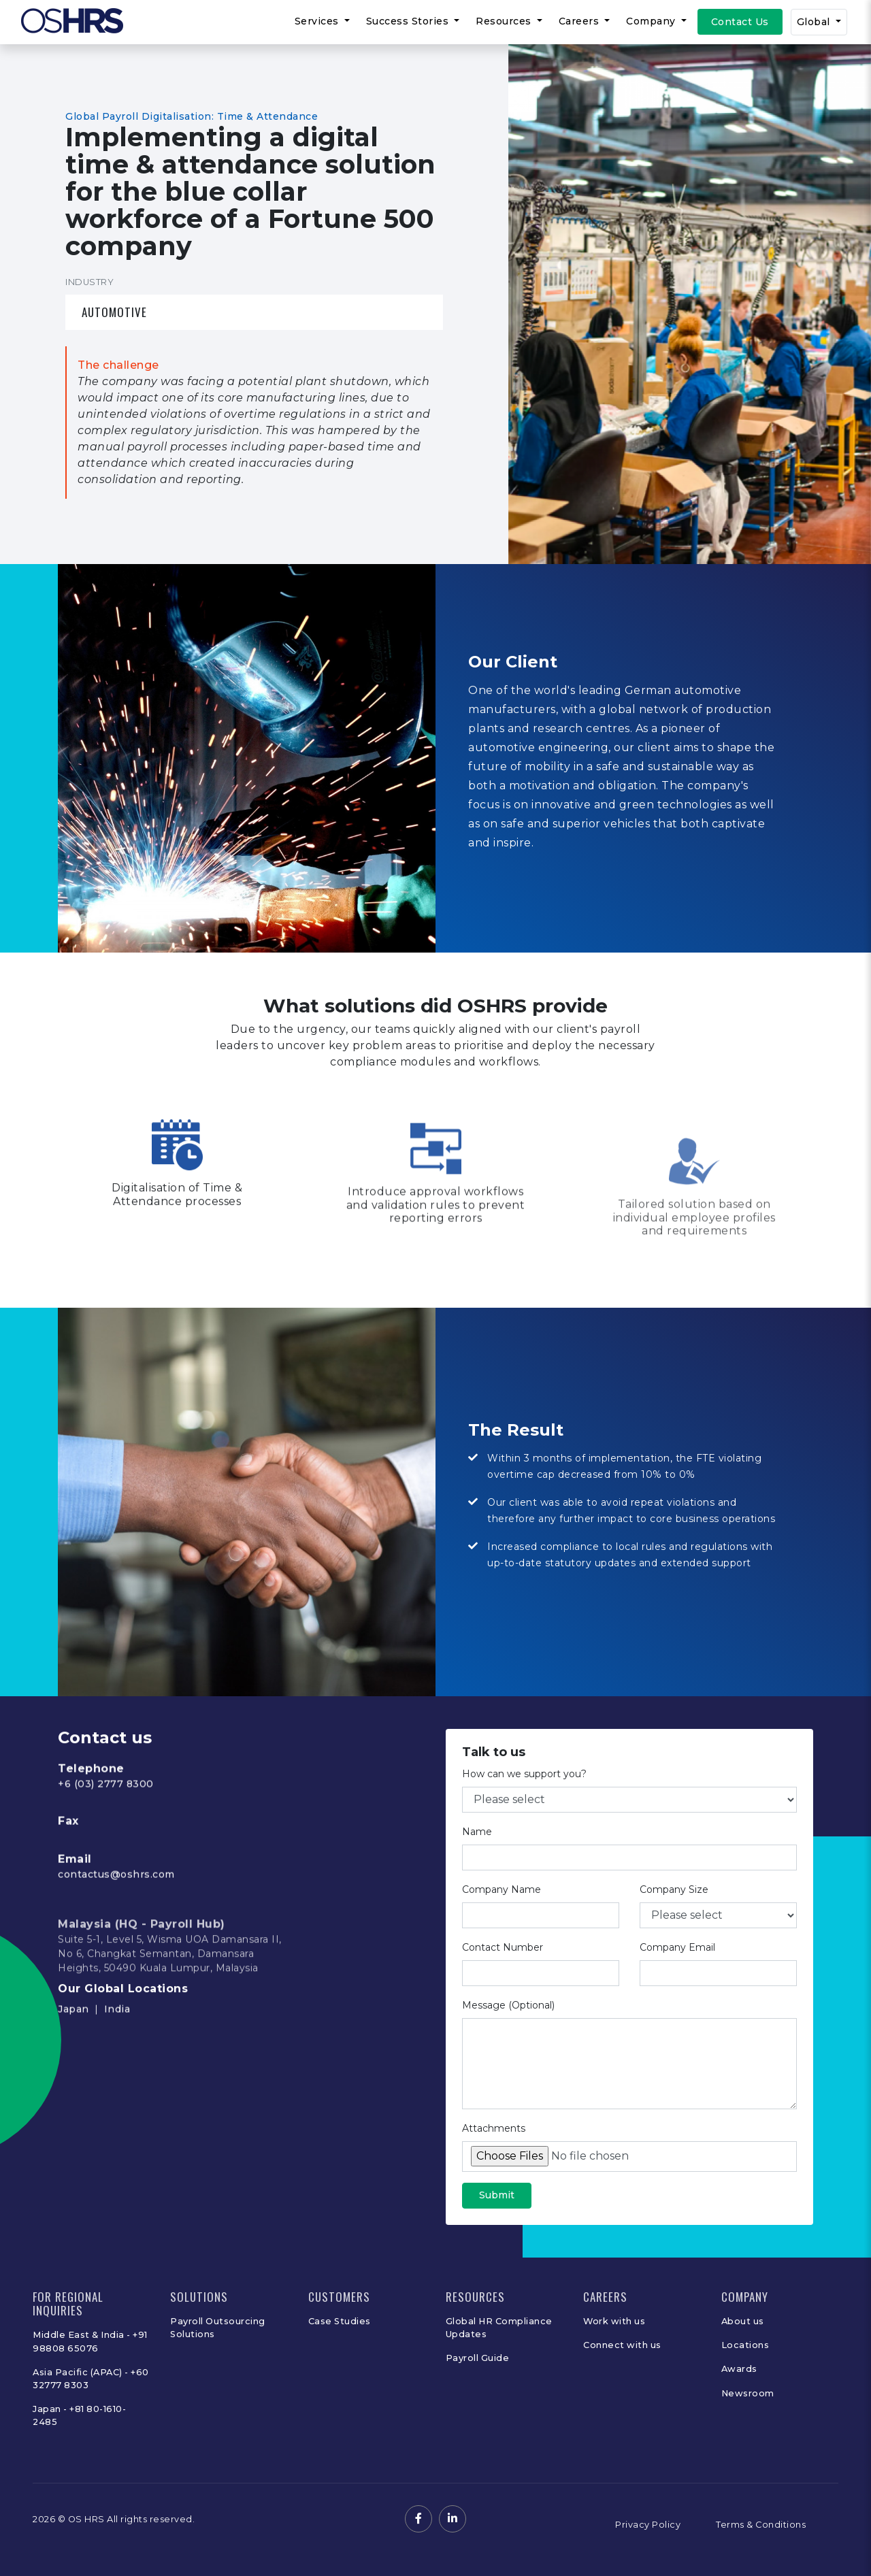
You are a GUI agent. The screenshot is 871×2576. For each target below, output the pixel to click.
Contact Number (502, 1964)
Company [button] (652, 21)
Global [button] (815, 22)
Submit (496, 2211)
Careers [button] (580, 21)
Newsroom (747, 2393)
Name (477, 1848)
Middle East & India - (83, 2335)
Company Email (677, 1964)
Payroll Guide (478, 2358)
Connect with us (622, 2345)
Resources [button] (505, 21)
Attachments (493, 2145)
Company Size (674, 1906)
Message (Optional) (508, 2021)
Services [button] (318, 21)
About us (742, 2321)
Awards (739, 2369)
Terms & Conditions (761, 2525)
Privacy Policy (647, 2525)
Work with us (614, 2321)
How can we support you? (524, 1790)
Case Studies (339, 2321)
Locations (745, 2345)
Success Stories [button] (409, 21)
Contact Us (740, 22)
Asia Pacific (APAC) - (82, 2372)
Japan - (51, 2409)
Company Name (501, 1906)
